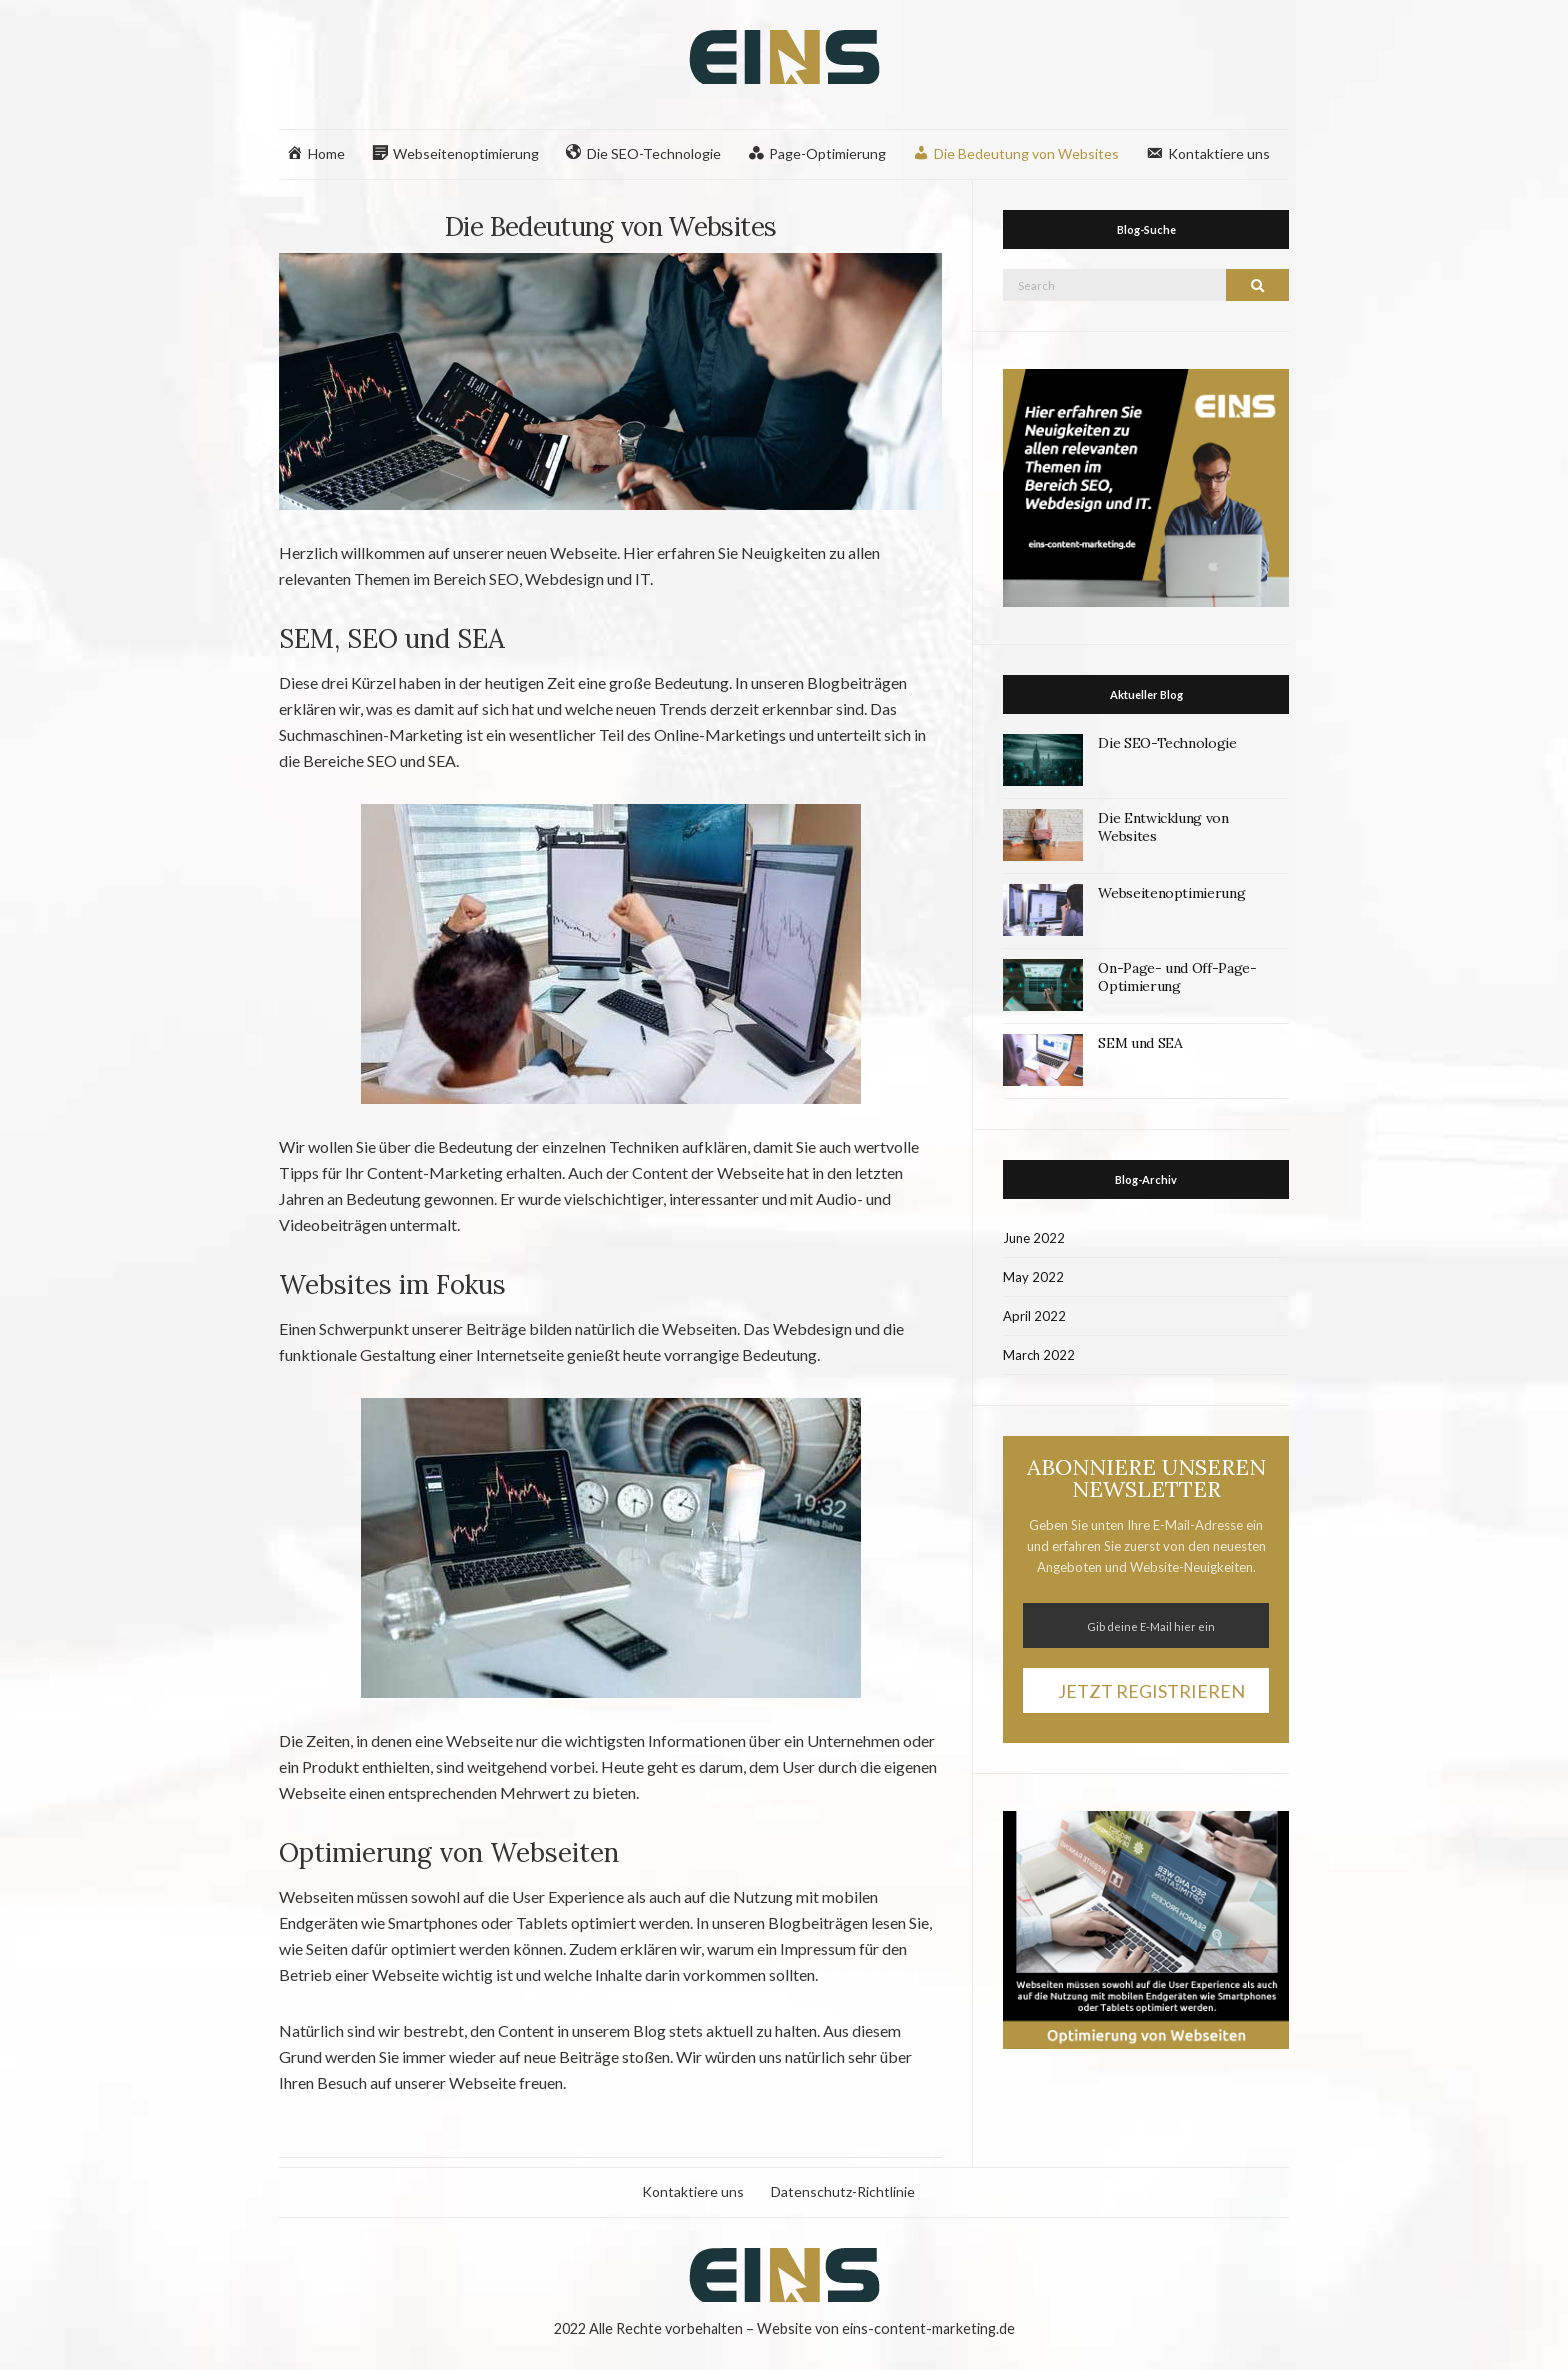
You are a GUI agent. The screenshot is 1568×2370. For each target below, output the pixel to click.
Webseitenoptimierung (1171, 893)
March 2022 (1039, 1355)
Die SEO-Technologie (1167, 743)
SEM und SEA (1140, 1043)
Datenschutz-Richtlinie (843, 2191)
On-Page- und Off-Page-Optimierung (1177, 977)
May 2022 (1033, 1277)
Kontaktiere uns (693, 2191)
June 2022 (1034, 1238)
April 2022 (1034, 1316)
